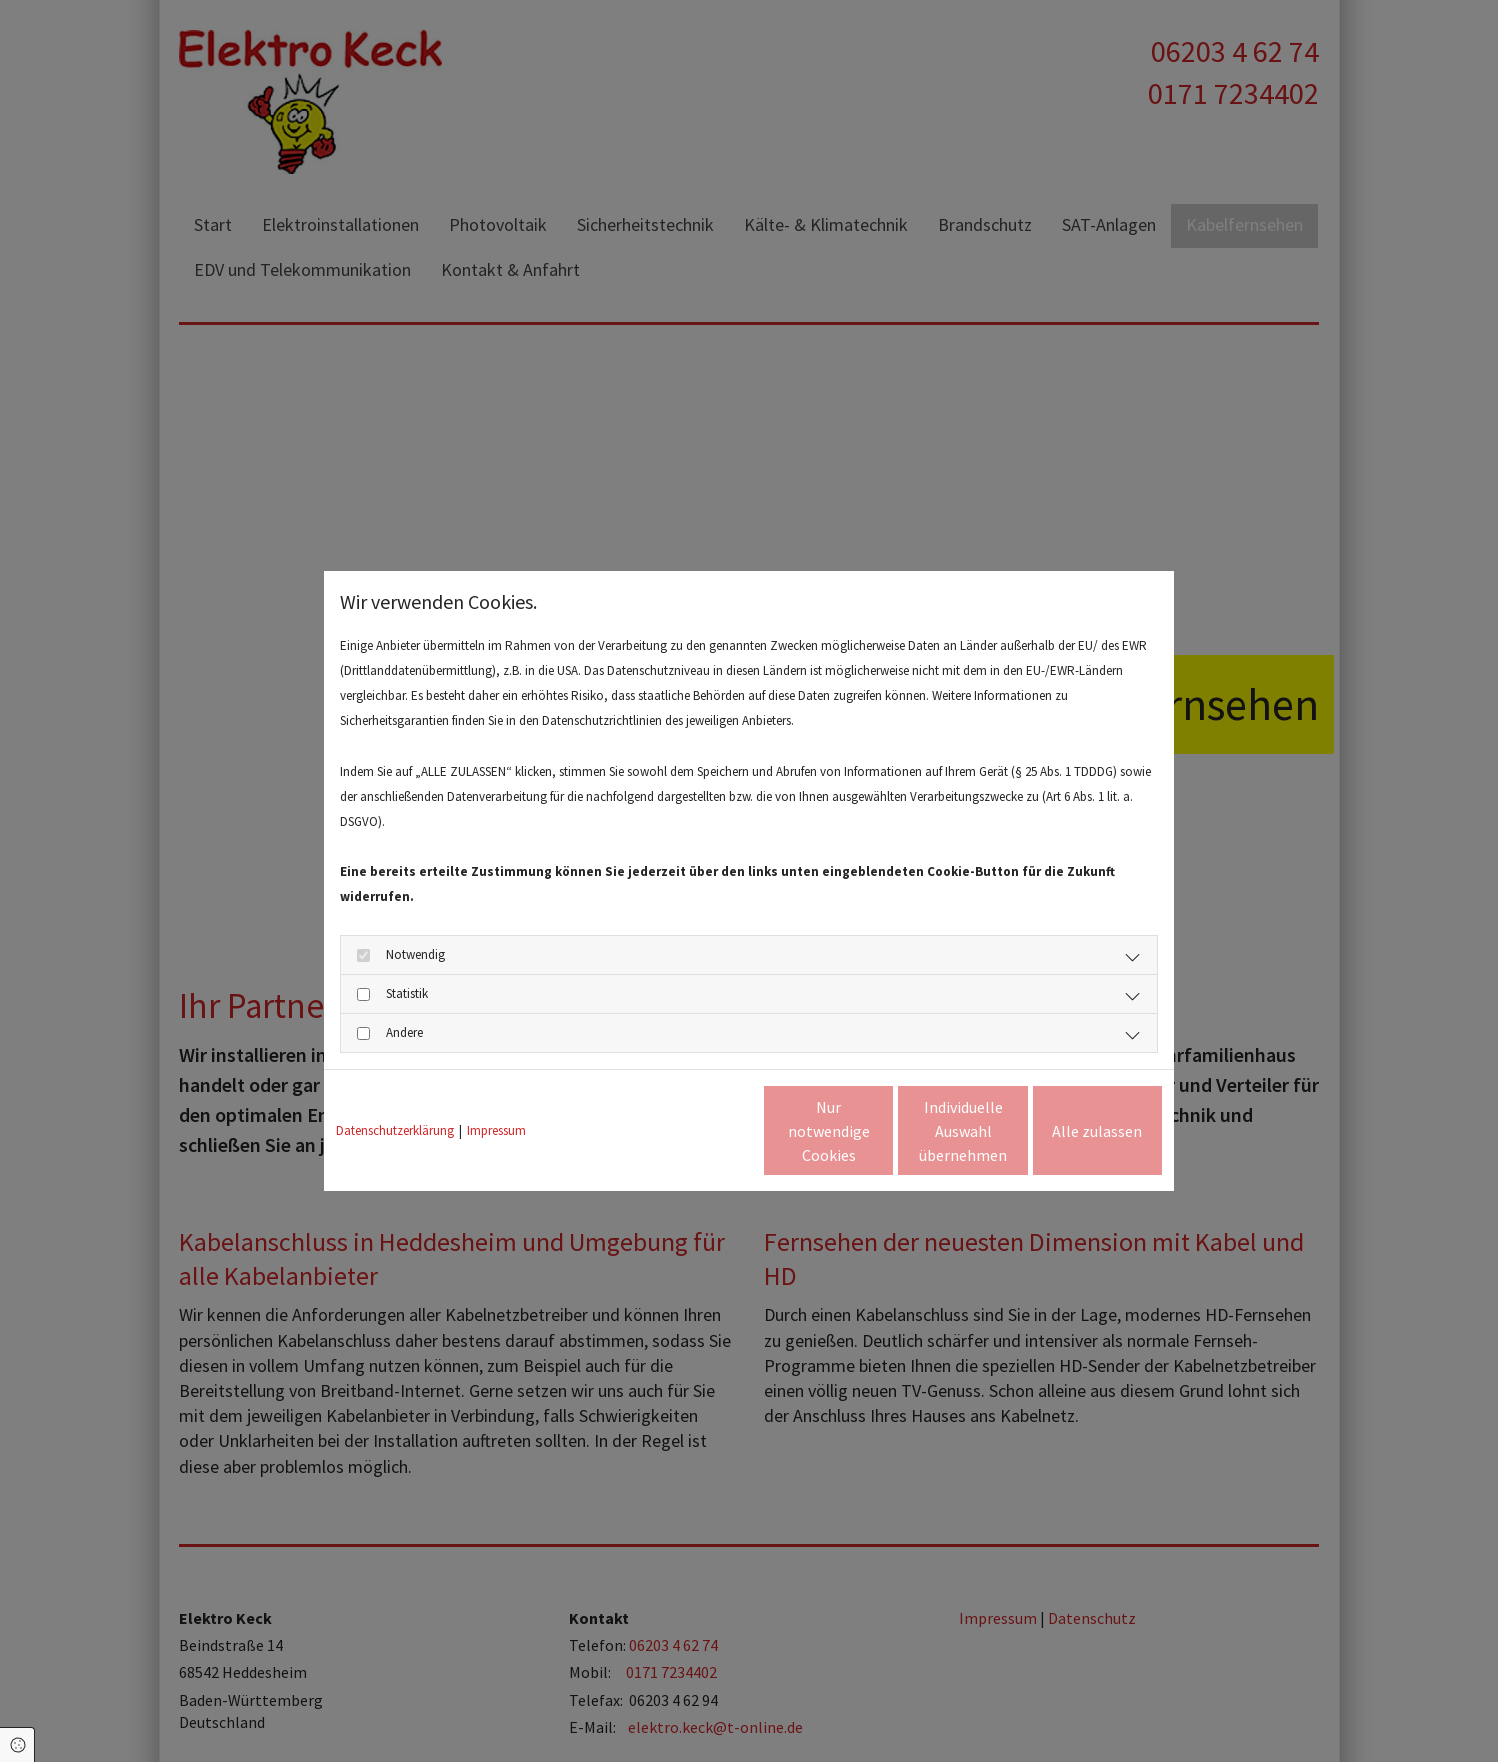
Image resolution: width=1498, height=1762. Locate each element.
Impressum (496, 1130)
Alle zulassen (1070, 1131)
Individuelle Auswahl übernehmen (879, 1131)
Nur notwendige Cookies (690, 1131)
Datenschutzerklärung (395, 1130)
